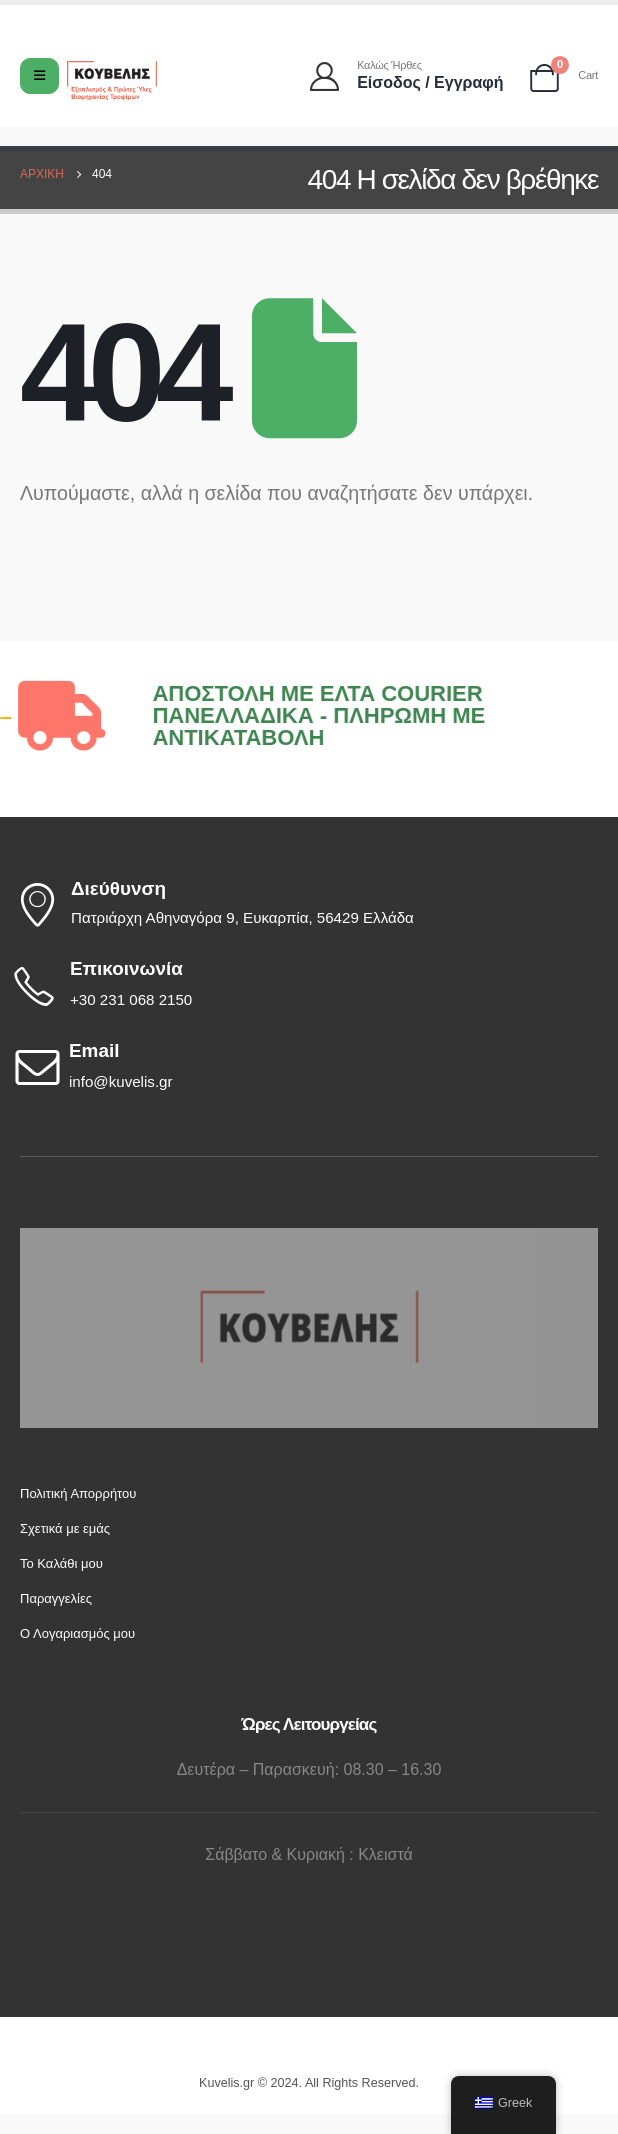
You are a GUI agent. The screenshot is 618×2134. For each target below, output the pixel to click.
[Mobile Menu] (39, 76)
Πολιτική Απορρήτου (78, 1493)
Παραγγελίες (56, 1598)
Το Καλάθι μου (61, 1563)
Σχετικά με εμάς (65, 1528)
